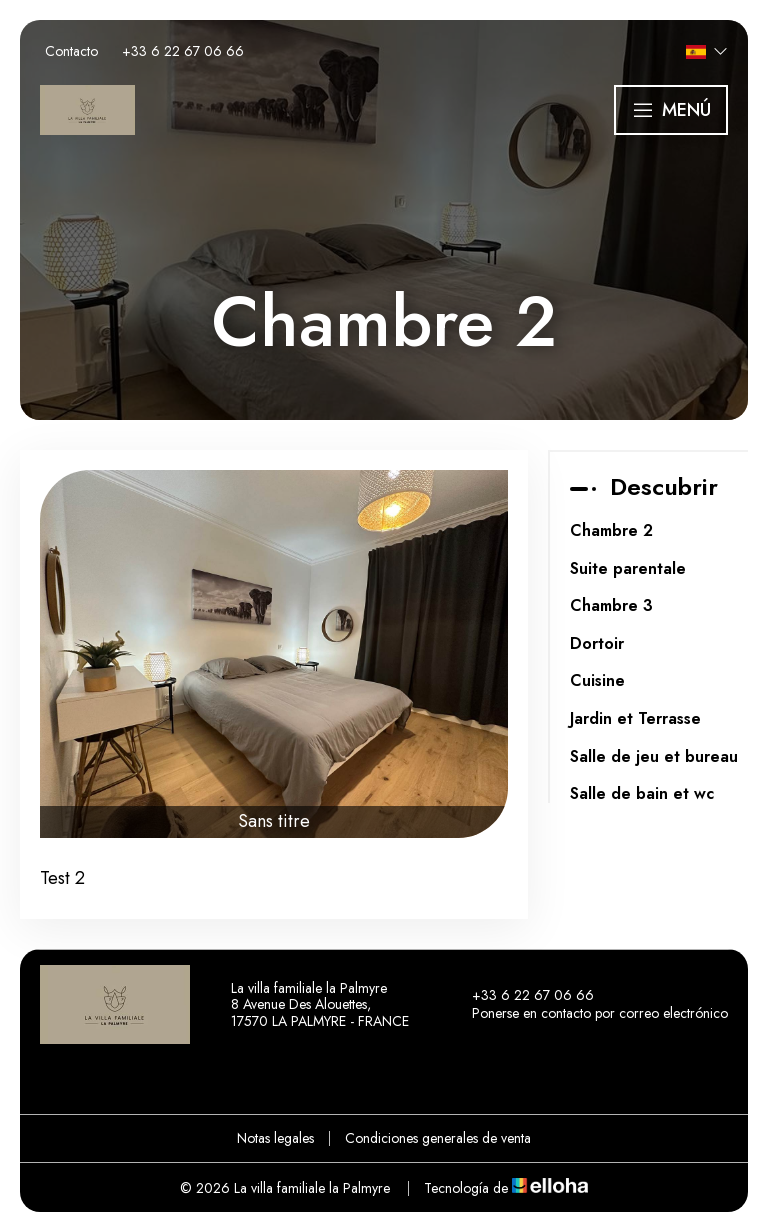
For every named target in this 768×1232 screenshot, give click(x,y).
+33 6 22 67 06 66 (521, 996)
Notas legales (275, 1138)
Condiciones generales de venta (438, 1138)
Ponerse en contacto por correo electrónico (588, 1014)
